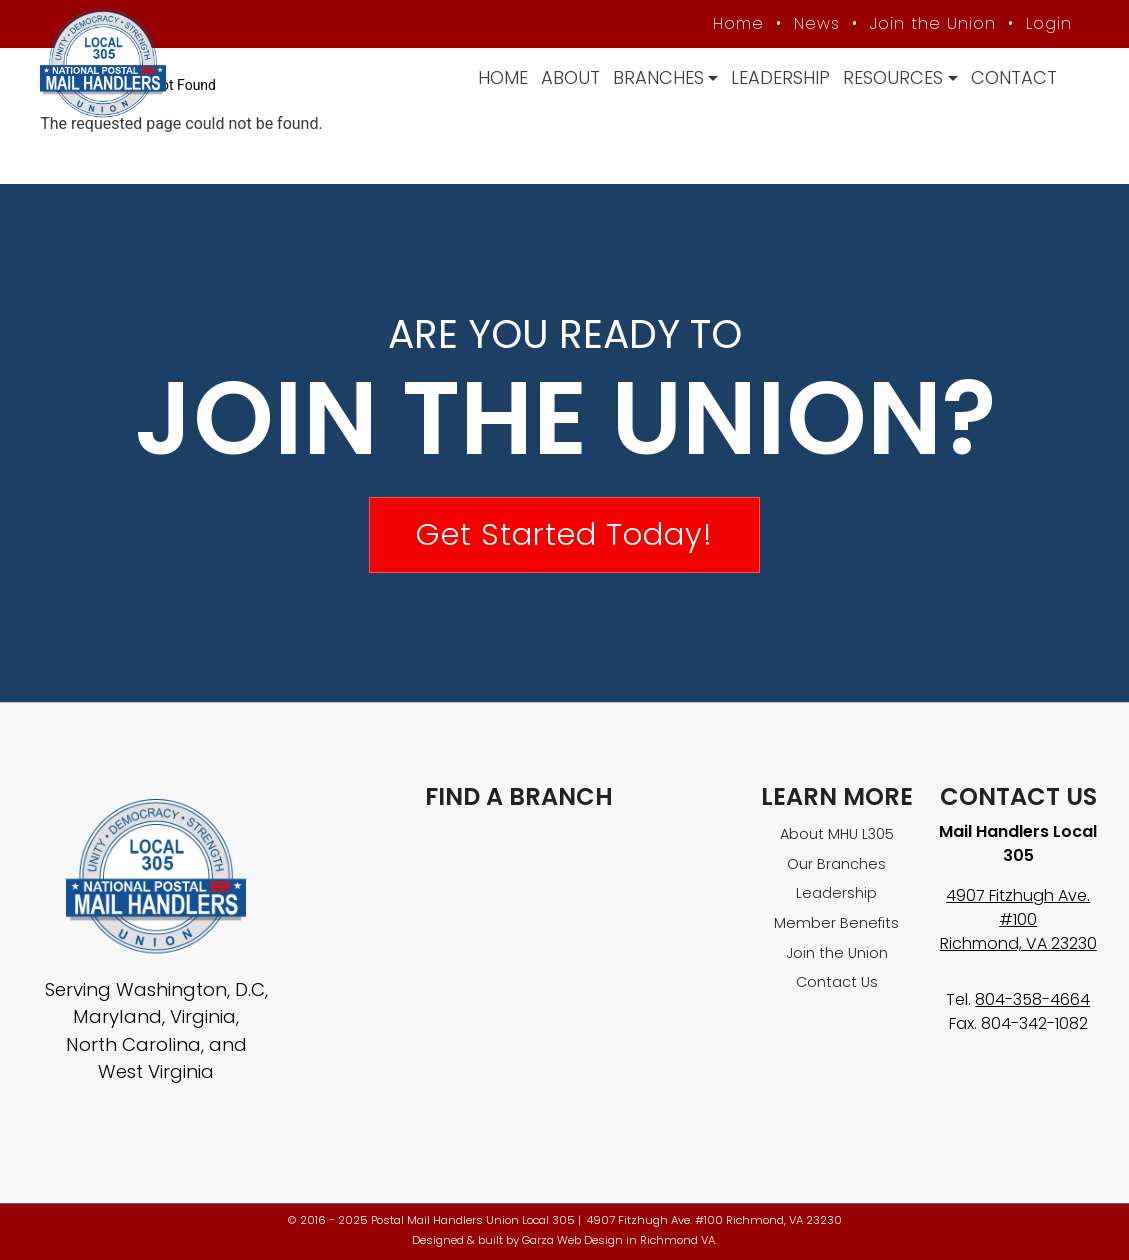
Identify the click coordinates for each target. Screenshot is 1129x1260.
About (570, 77)
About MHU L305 (837, 834)
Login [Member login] (1049, 23)
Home (503, 77)
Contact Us (837, 982)
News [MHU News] (817, 23)
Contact (1014, 77)
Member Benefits (836, 923)
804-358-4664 (1032, 999)
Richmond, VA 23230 (1018, 943)
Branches (658, 77)
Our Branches (836, 864)
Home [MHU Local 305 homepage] (738, 23)
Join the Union (933, 23)
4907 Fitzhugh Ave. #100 (1018, 907)
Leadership (780, 77)
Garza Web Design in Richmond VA (618, 1240)
